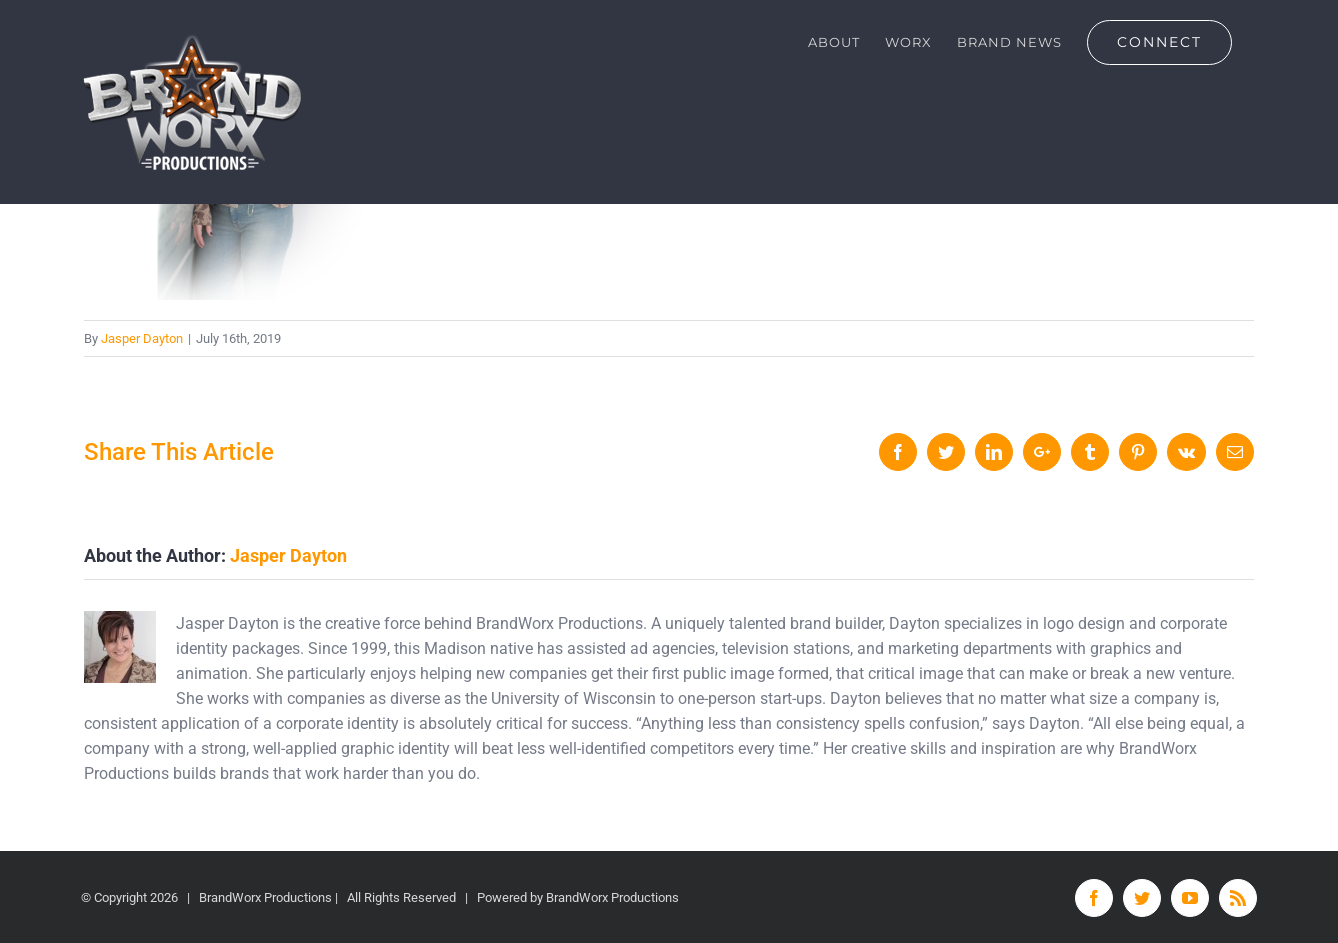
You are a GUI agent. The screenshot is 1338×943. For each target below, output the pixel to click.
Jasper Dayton (142, 338)
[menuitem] (834, 42)
